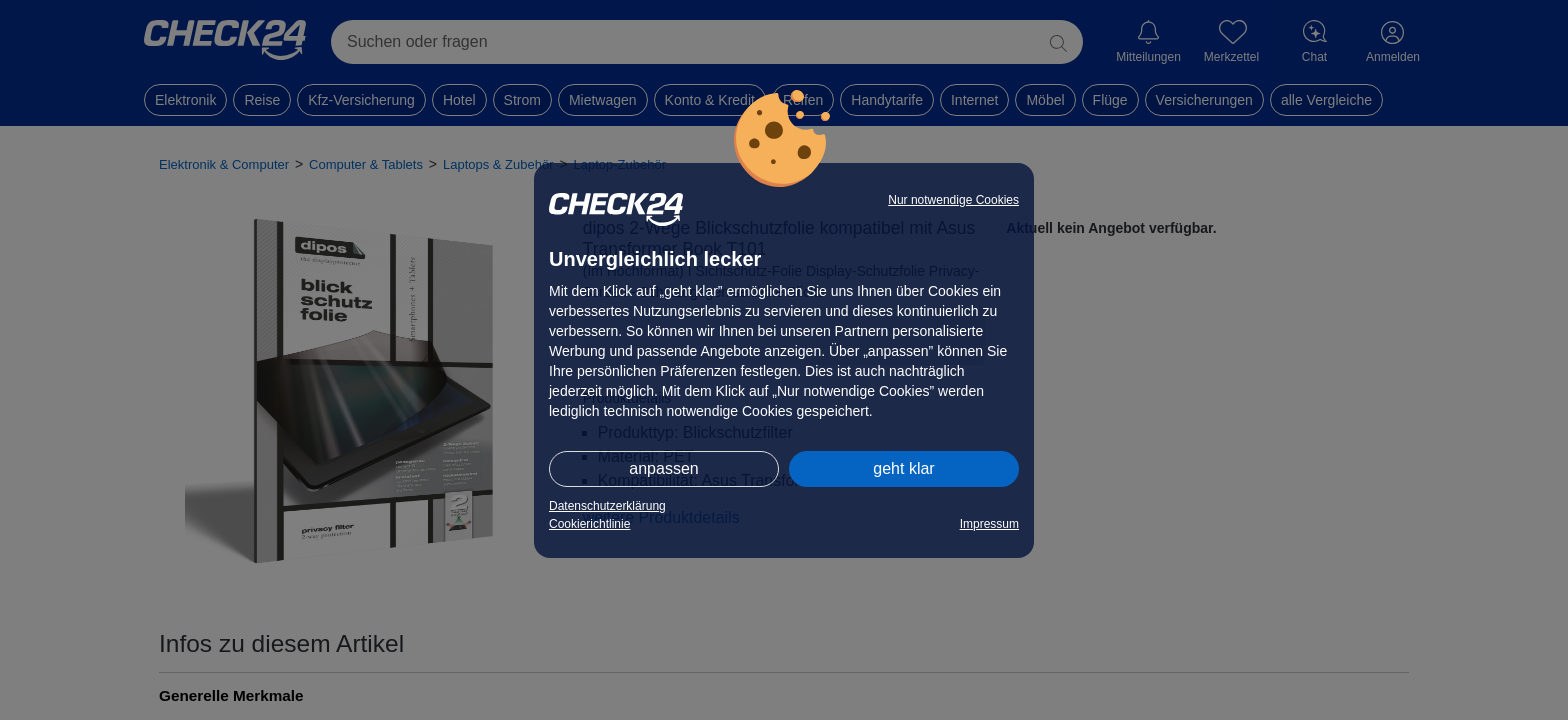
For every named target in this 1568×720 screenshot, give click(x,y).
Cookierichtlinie (589, 524)
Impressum (989, 524)
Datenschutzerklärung (607, 506)
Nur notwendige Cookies (953, 200)
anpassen (663, 468)
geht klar (903, 468)
